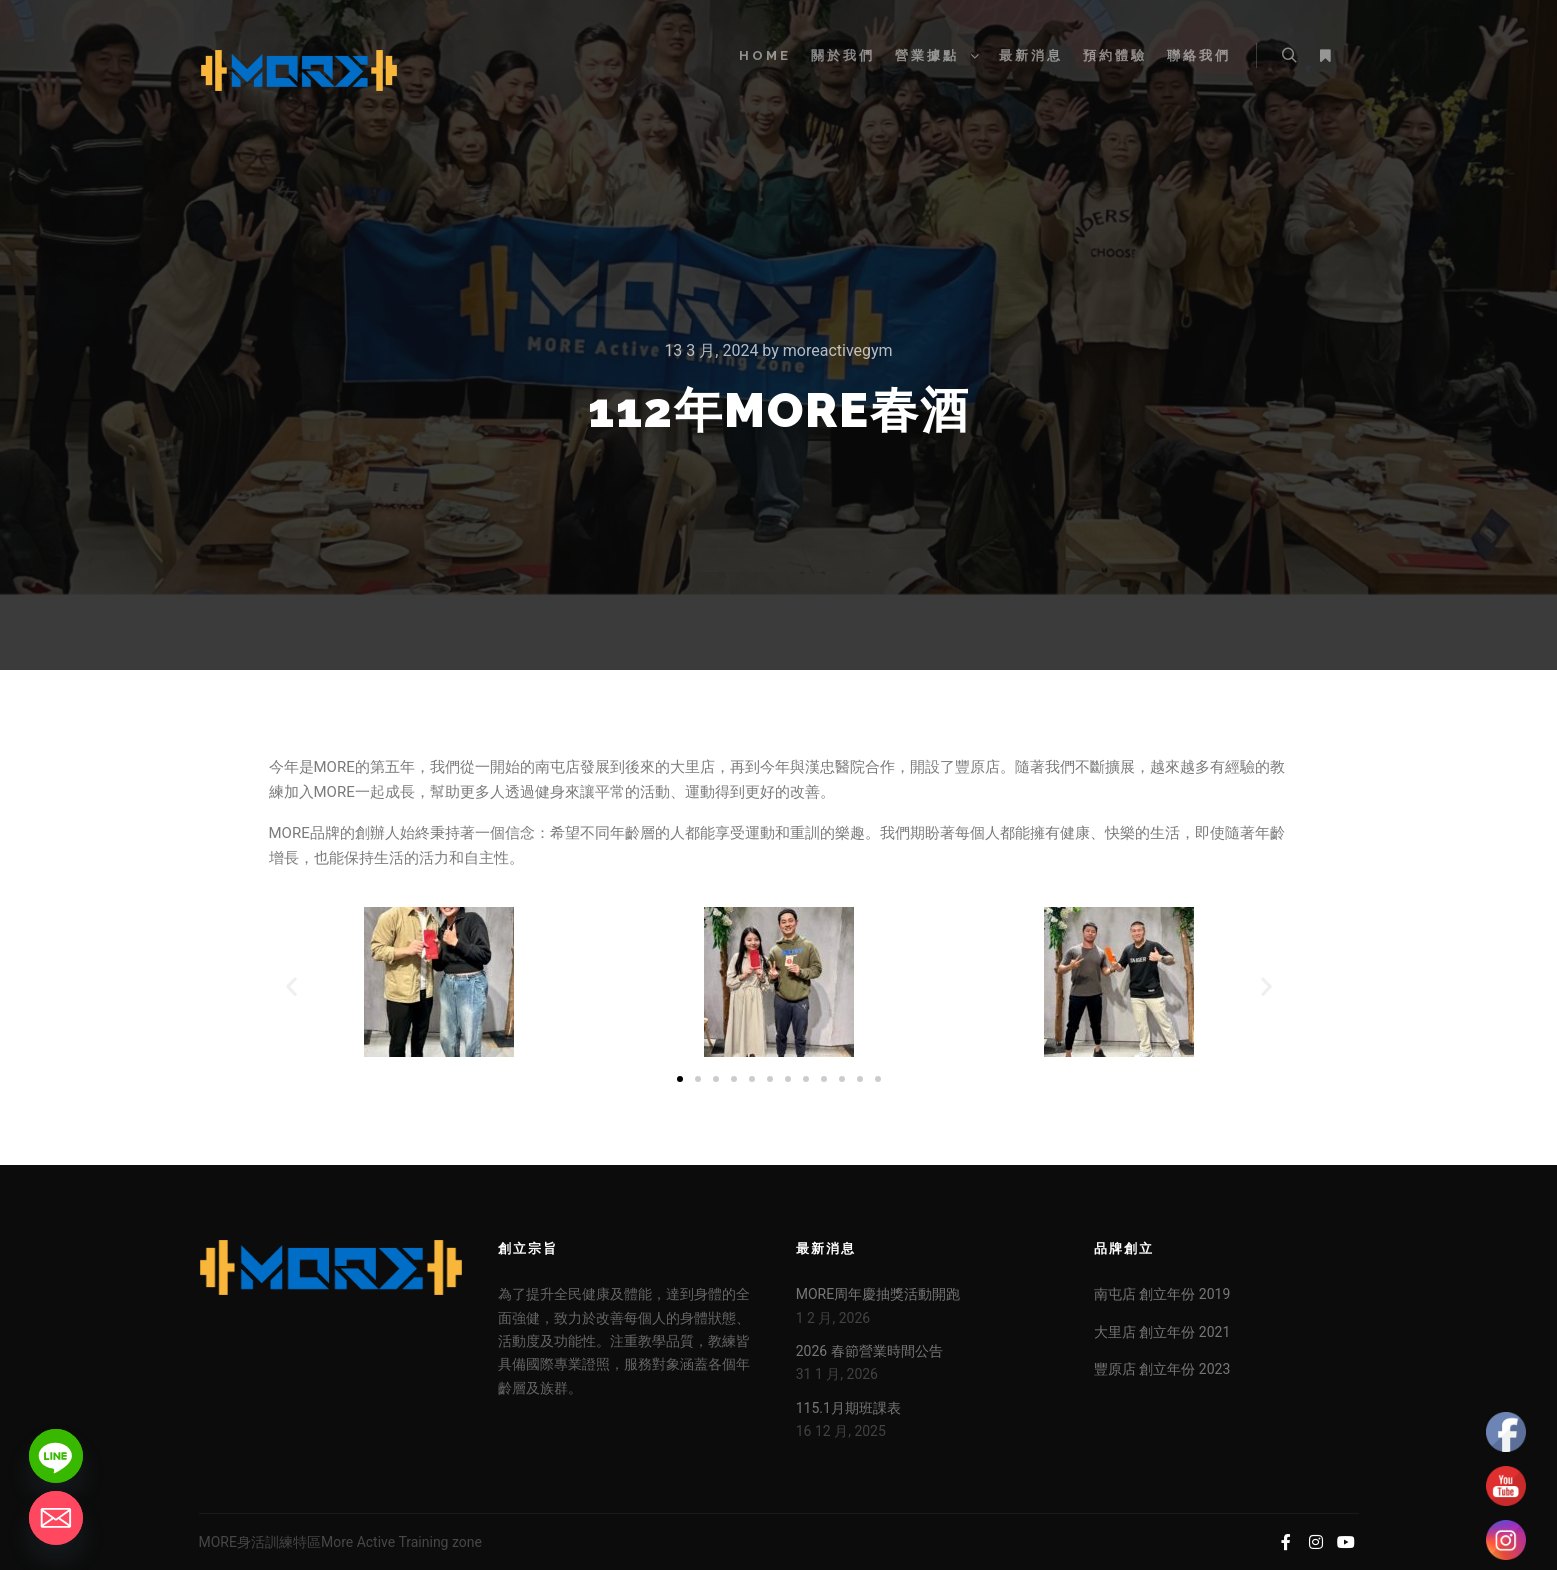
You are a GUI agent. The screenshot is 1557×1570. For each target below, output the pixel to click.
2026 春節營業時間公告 (869, 1351)
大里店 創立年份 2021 (1162, 1332)
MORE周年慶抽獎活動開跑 (878, 1294)
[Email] (56, 1518)
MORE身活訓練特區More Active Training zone (340, 1542)
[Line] (56, 1456)
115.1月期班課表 (848, 1408)
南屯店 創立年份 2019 (1162, 1294)
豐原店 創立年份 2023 (1162, 1369)
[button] (291, 985)
